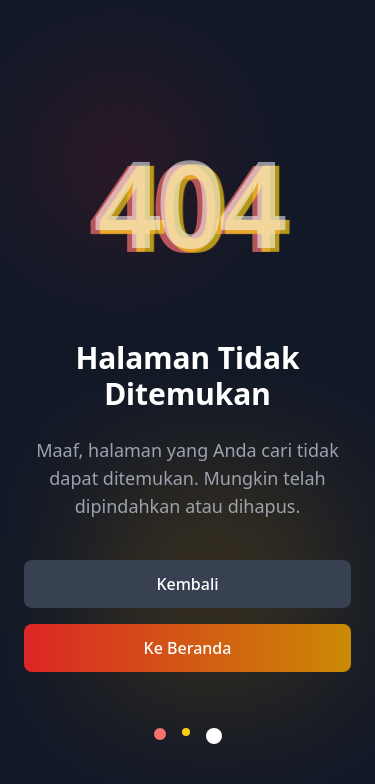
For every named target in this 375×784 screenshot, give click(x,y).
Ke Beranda (188, 648)
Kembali (187, 584)
